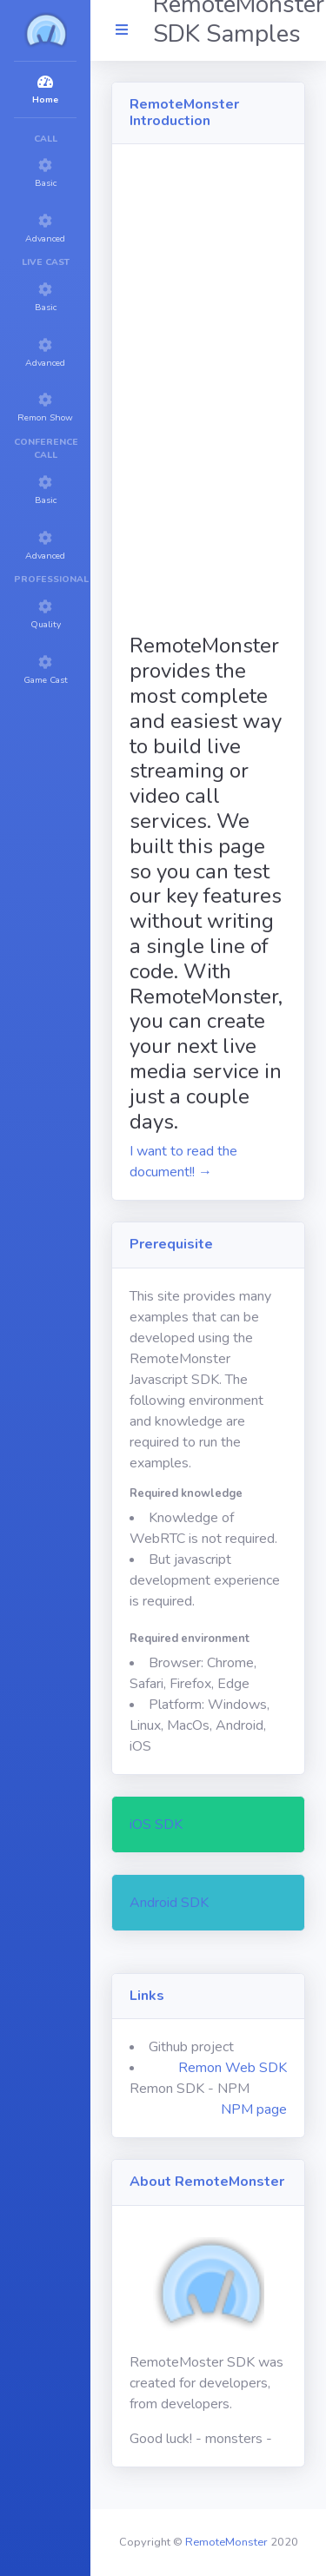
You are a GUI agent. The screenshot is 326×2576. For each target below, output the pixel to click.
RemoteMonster (226, 2542)
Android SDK (169, 1902)
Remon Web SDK (232, 2067)
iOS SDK (156, 1824)
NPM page (254, 2109)
